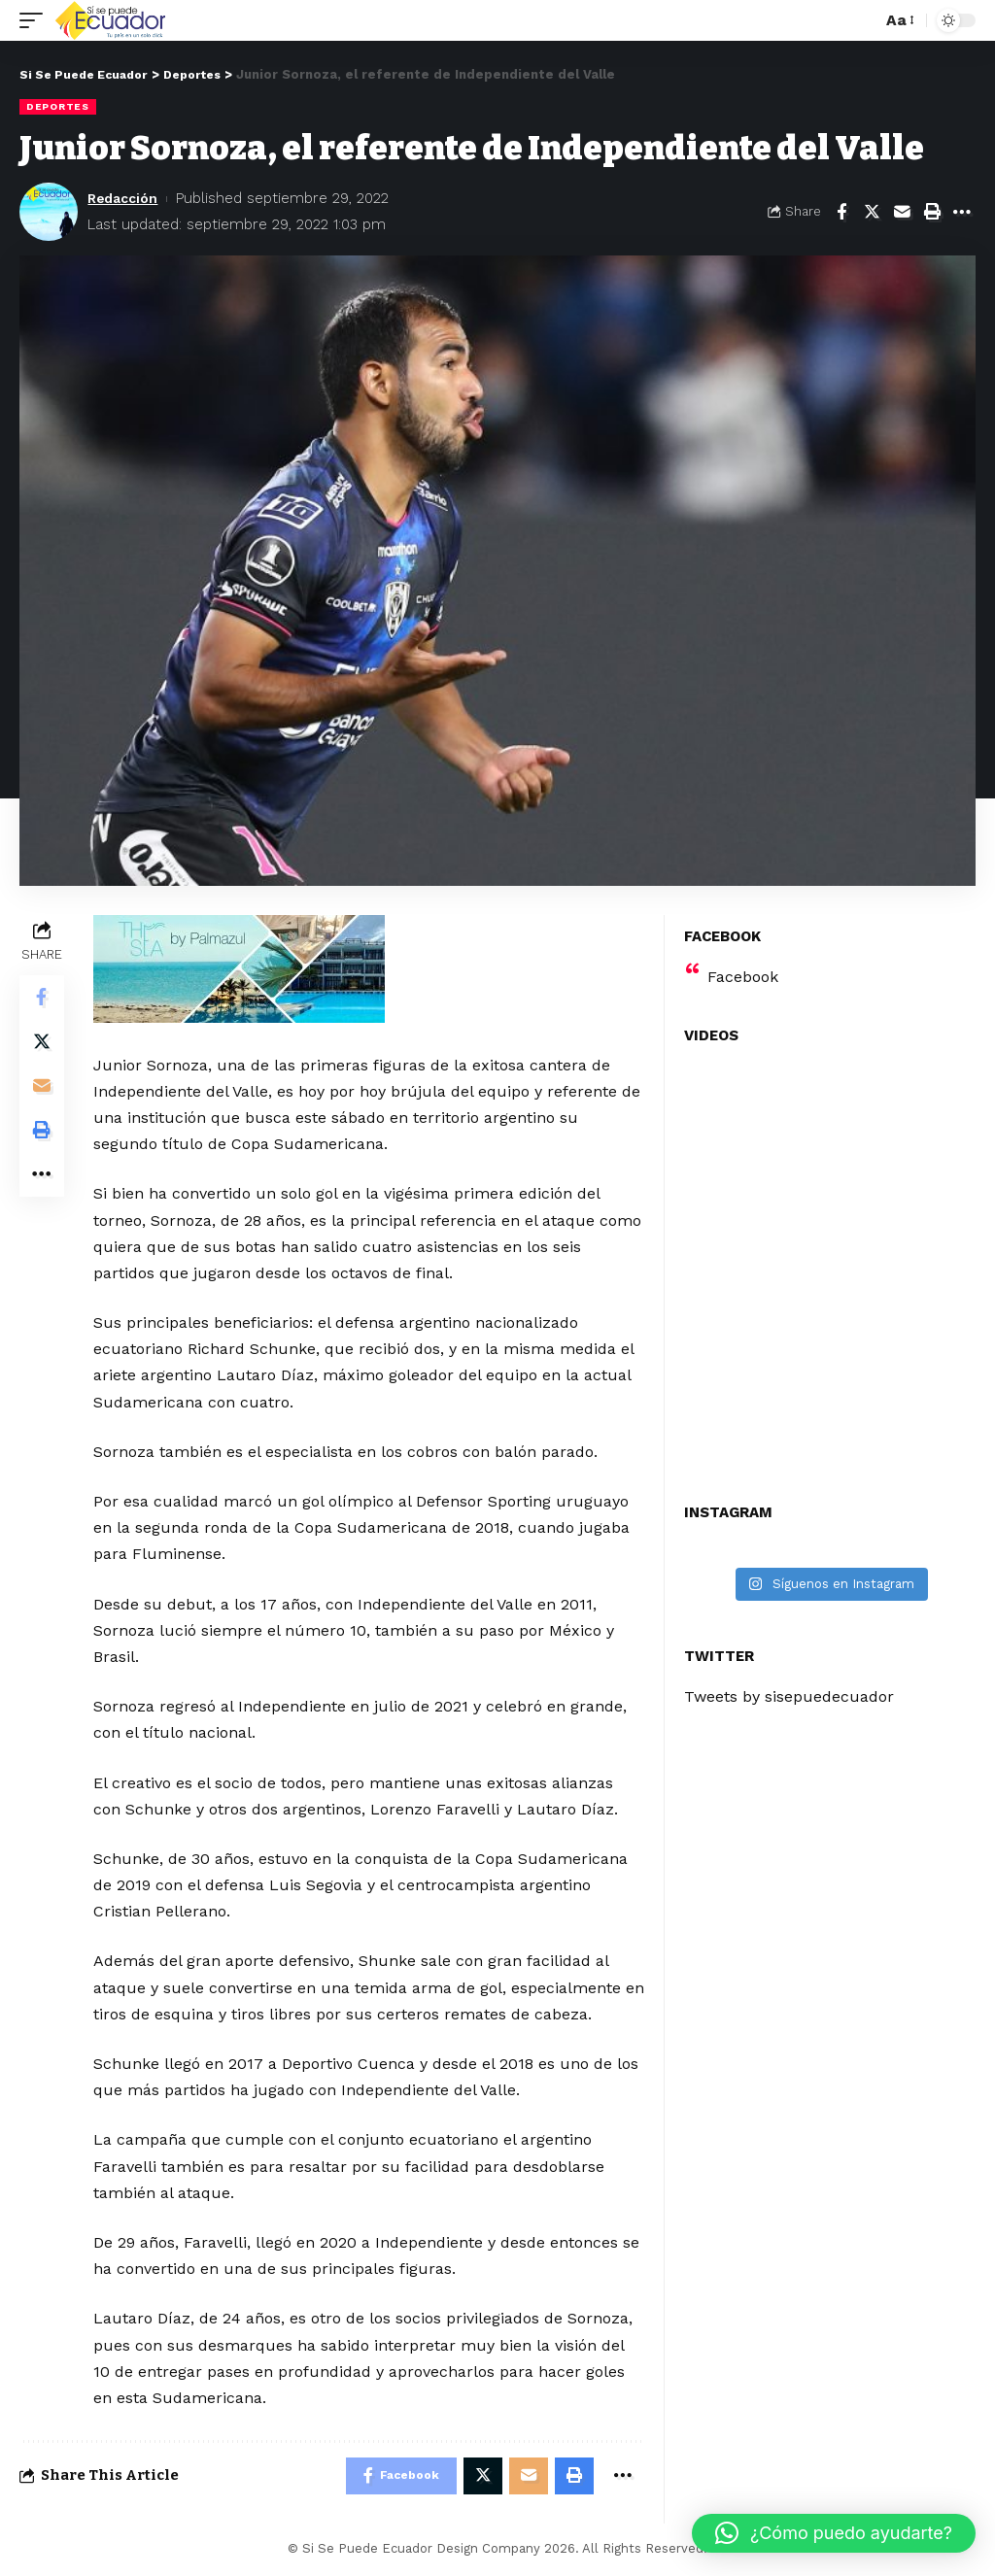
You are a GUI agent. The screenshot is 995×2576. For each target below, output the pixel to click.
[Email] (901, 211)
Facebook (742, 976)
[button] (834, 2533)
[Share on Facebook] (841, 211)
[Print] (931, 211)
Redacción (125, 198)
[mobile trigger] (35, 20)
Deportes (57, 106)
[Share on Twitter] (871, 211)
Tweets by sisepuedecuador (789, 1696)
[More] (962, 211)
